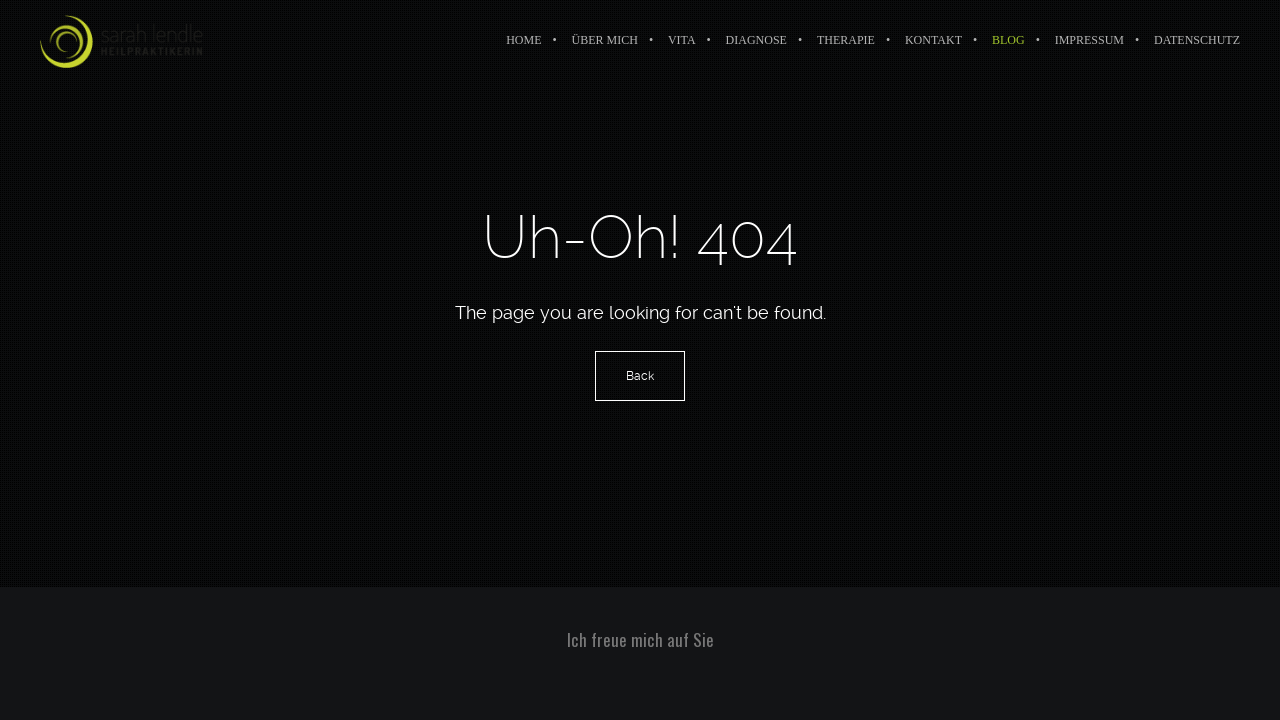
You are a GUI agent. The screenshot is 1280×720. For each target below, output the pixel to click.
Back (640, 376)
